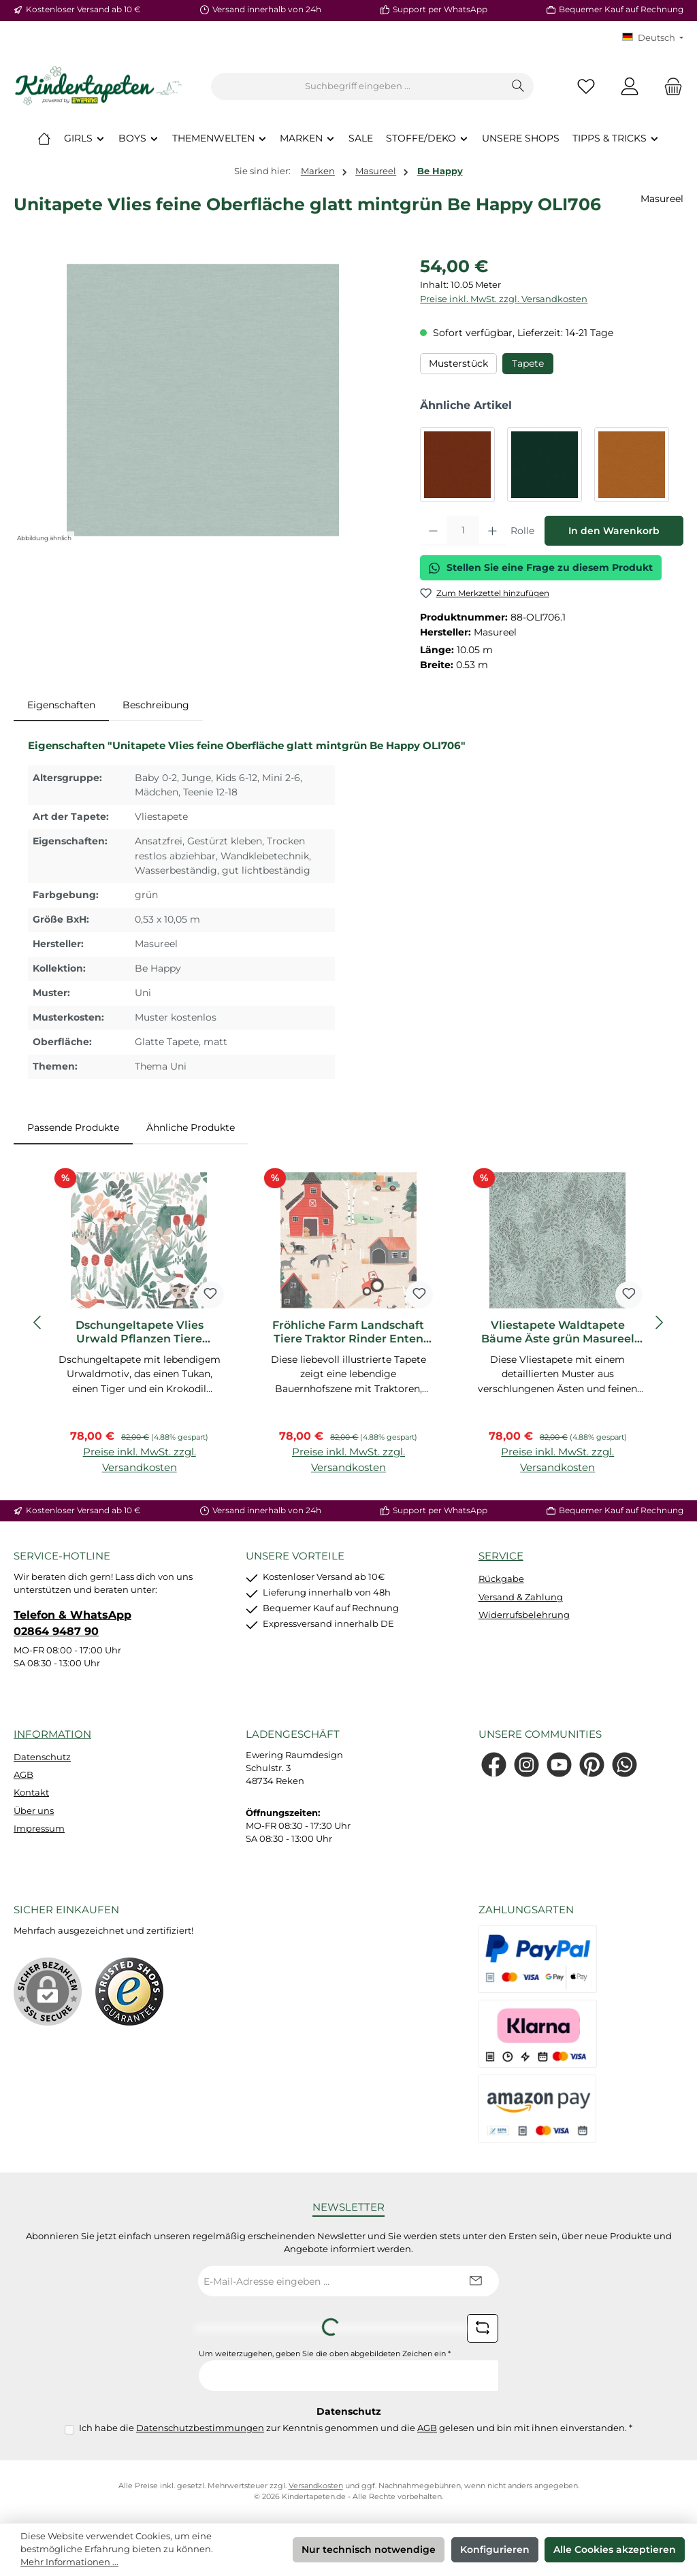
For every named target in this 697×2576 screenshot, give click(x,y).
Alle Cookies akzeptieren (614, 2549)
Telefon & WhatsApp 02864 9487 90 (72, 1623)
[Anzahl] (463, 531)
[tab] (61, 705)
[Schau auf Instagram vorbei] (526, 1764)
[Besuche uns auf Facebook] (494, 1764)
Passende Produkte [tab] (73, 1127)
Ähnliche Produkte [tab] (190, 1127)
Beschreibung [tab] (156, 705)
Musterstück (458, 363)
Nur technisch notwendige (369, 2549)
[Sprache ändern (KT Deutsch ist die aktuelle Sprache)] (652, 38)
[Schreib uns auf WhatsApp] (624, 1764)
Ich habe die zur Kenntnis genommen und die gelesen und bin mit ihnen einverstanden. (355, 2428)
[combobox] (357, 86)
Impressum (39, 1828)
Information (52, 1734)
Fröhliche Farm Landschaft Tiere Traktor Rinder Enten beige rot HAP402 (348, 1332)
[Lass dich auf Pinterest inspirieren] (592, 1764)
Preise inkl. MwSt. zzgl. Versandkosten (503, 299)
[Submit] (475, 2281)
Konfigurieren (495, 2549)
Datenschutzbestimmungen (200, 2428)
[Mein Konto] (629, 87)
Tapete (528, 363)
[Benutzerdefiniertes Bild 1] (129, 1992)
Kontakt (31, 1792)
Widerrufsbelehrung (524, 1615)
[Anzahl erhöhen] (492, 531)
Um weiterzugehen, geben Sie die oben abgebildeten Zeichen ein (325, 2353)
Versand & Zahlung (521, 1597)
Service (501, 1555)
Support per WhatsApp (440, 9)
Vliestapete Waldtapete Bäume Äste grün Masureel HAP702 (557, 1332)
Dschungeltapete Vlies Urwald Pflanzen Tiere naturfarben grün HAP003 (139, 1332)
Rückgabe (501, 1579)
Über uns (34, 1811)
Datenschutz (42, 1757)
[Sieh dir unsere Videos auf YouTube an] (559, 1764)
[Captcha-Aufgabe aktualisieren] (482, 2328)
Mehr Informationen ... (69, 2562)
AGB (23, 1775)
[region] (203, 400)
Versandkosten (316, 2485)
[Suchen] (518, 86)
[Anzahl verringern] (433, 531)
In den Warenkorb (614, 531)
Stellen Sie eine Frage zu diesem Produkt (541, 567)
